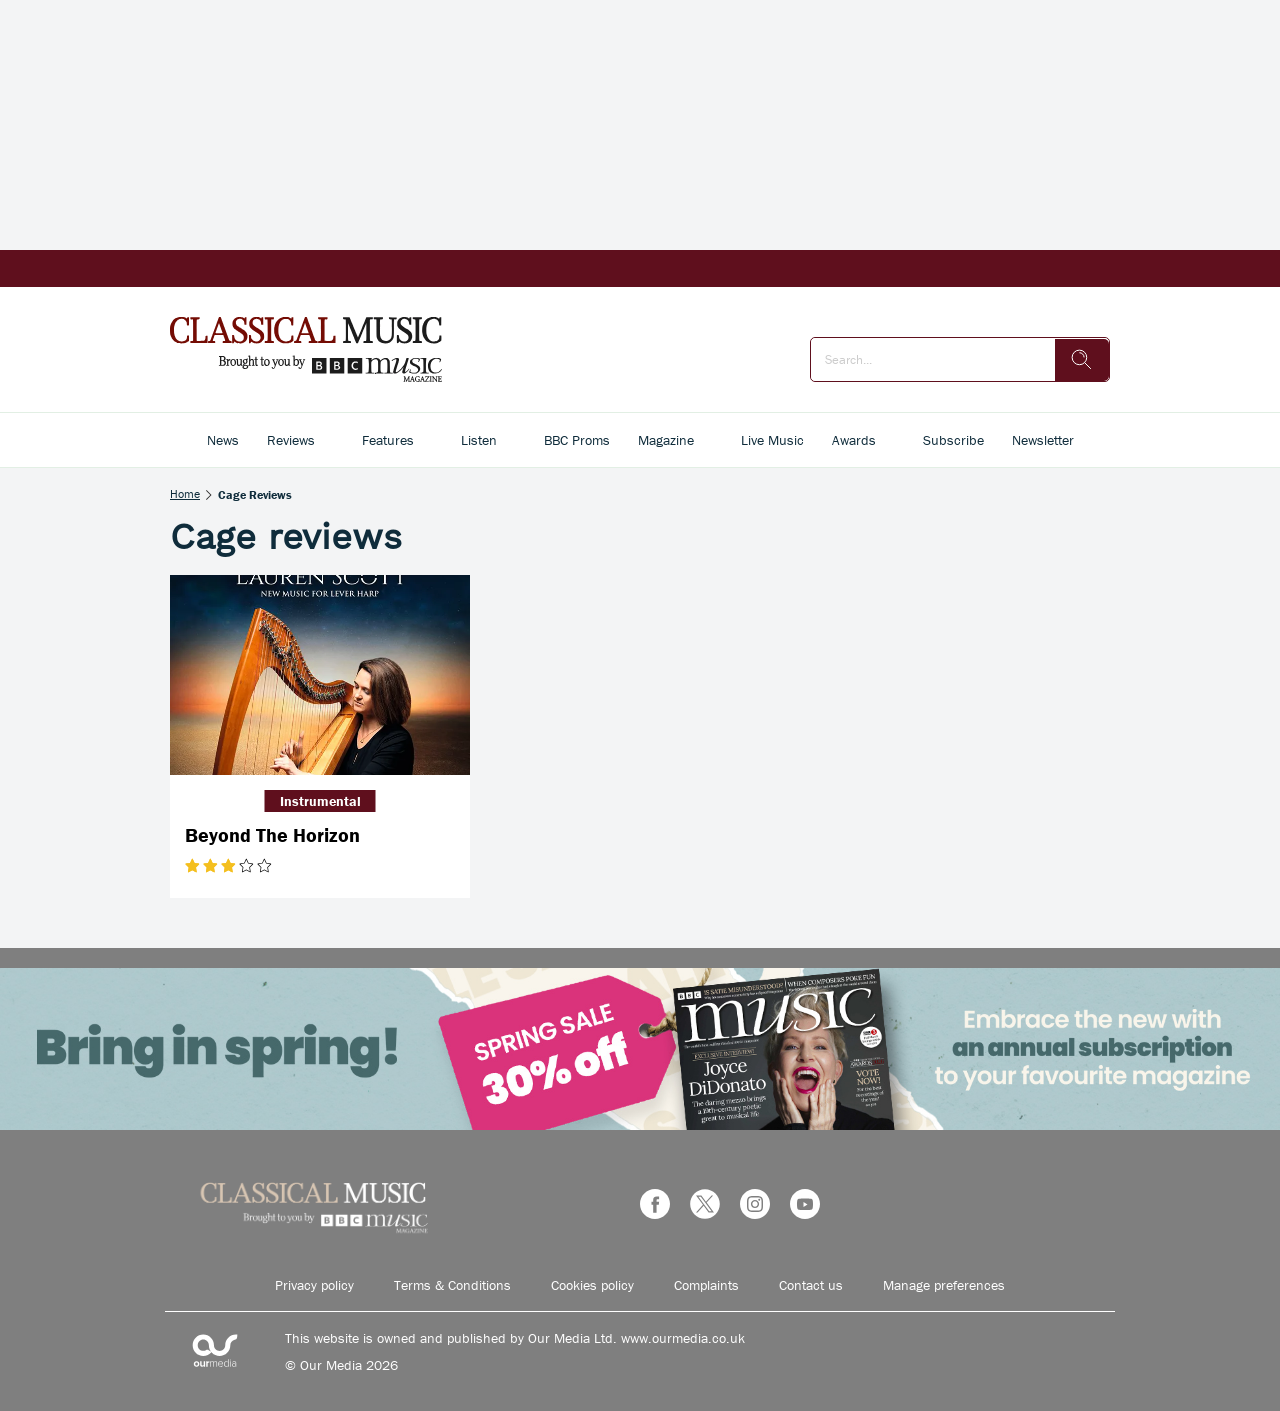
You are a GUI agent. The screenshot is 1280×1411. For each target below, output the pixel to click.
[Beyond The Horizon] (320, 675)
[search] (1082, 360)
